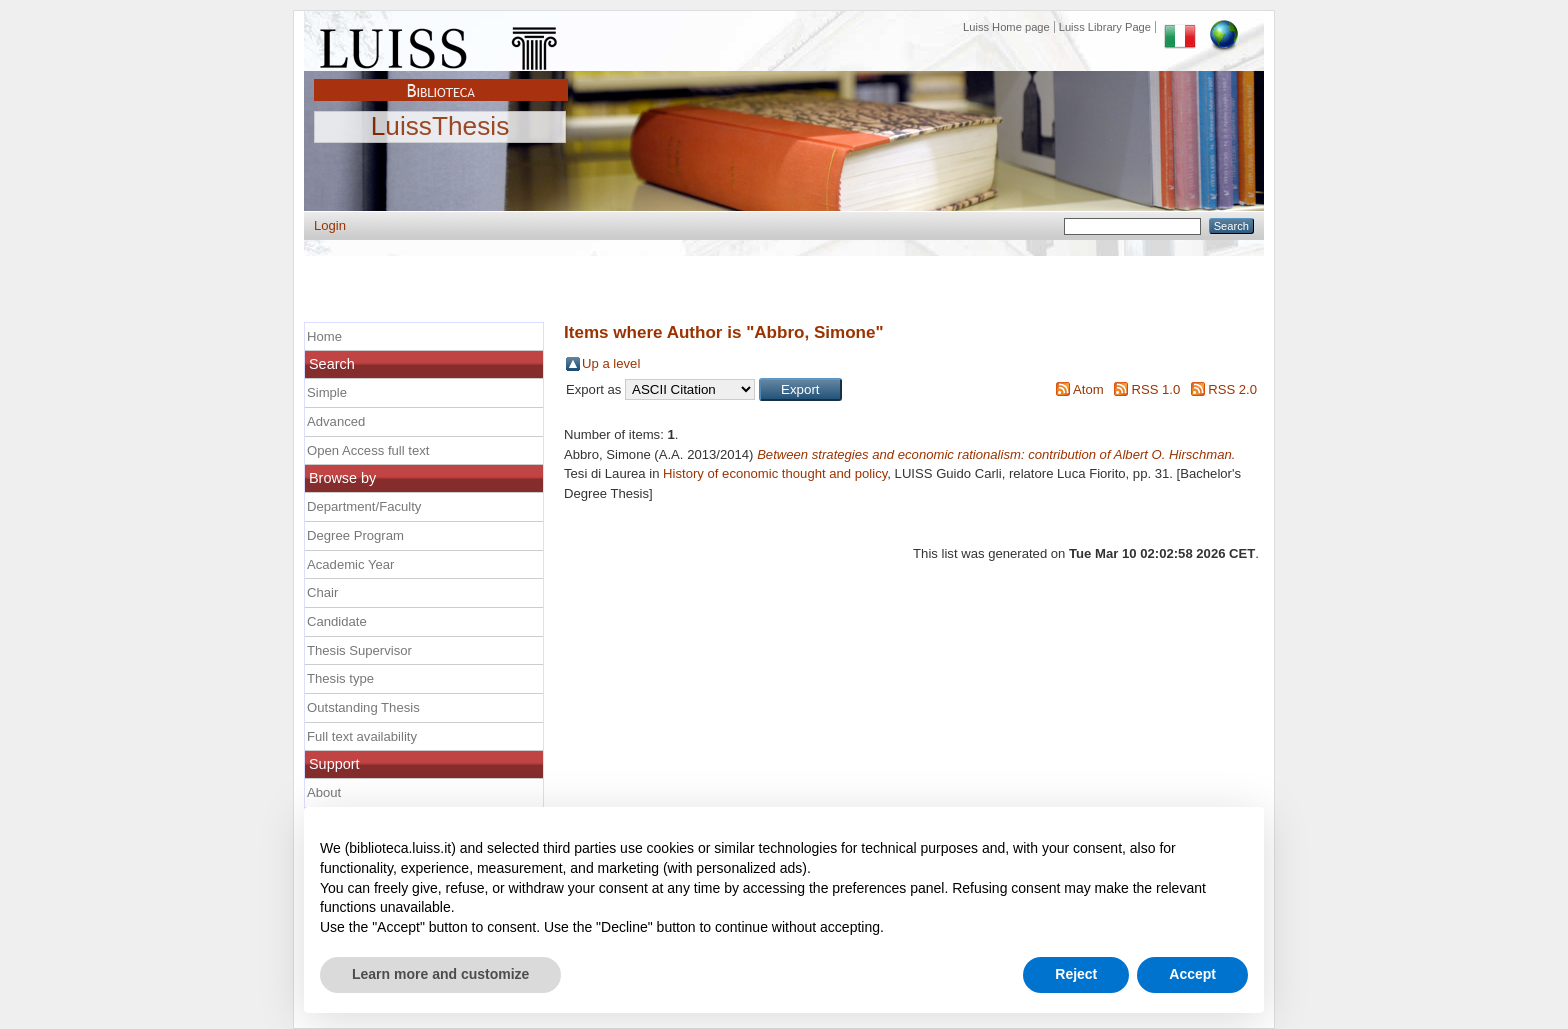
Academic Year (350, 564)
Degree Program (355, 535)
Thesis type (340, 678)
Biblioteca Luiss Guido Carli (441, 79)
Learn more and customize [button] (440, 974)
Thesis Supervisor (359, 650)
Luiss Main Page (441, 44)
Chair (322, 592)
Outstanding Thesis (363, 707)
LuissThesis (440, 127)
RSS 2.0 (1232, 389)
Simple (327, 392)
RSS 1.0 (1155, 389)
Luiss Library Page (1105, 27)
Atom (1088, 389)
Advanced (336, 421)
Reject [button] (1076, 974)
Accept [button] (1192, 974)
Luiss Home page (1006, 27)
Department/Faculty (364, 506)
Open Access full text (368, 450)
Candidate (337, 621)
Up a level (611, 363)
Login (330, 225)
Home (324, 336)
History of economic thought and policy (775, 473)
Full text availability (362, 736)
